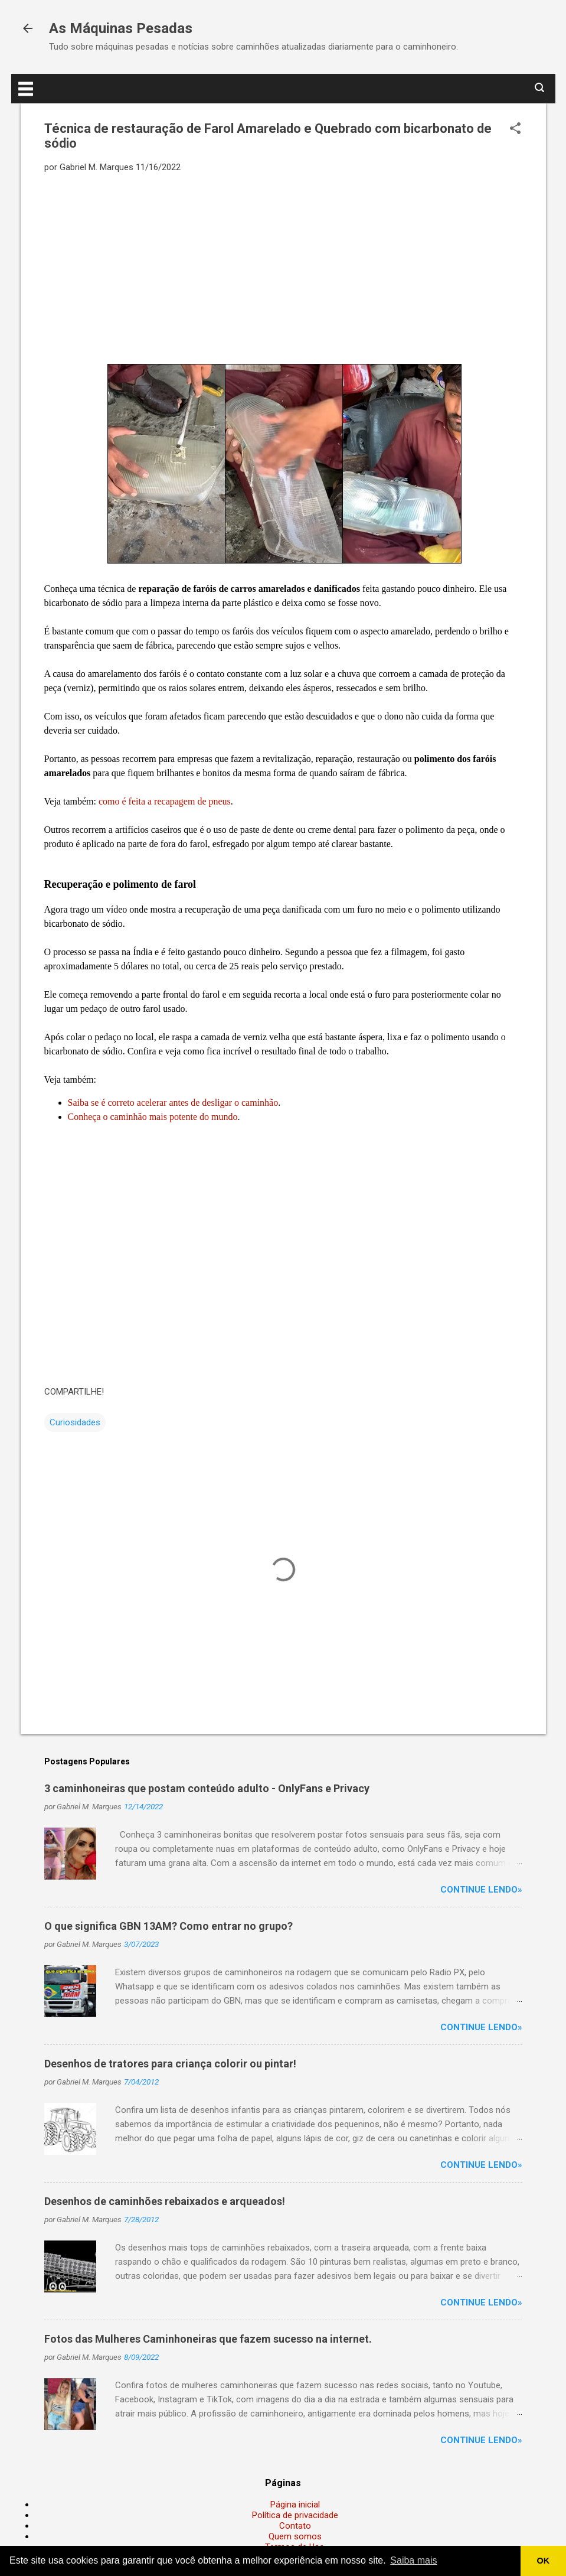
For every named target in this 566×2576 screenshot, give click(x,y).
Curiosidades (75, 1422)
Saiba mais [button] (413, 2560)
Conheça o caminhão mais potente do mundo (153, 1117)
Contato (295, 2525)
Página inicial (295, 2504)
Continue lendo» (481, 1889)
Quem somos (295, 2536)
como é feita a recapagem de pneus (165, 801)
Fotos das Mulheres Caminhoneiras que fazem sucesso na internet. (208, 2339)
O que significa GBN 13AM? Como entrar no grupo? (168, 1926)
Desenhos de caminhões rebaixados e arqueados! (164, 2201)
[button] (515, 129)
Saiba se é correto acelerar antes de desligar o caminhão (173, 1103)
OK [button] (543, 2560)
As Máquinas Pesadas (120, 28)
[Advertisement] (283, 267)
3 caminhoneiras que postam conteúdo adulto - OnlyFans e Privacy (206, 1788)
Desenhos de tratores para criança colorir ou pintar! (170, 2063)
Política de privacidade (295, 2515)
